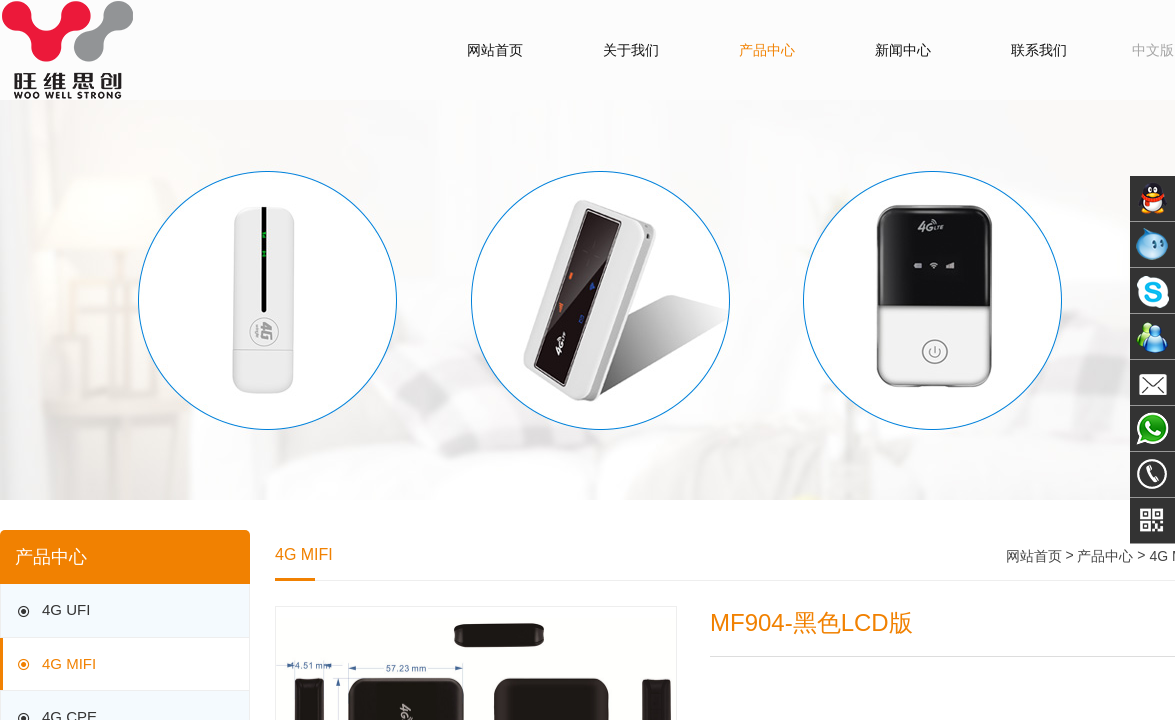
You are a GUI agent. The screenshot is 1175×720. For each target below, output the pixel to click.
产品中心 (767, 50)
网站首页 (495, 50)
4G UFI (52, 611)
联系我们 (1039, 50)
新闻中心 (903, 50)
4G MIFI (55, 664)
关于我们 (631, 50)
